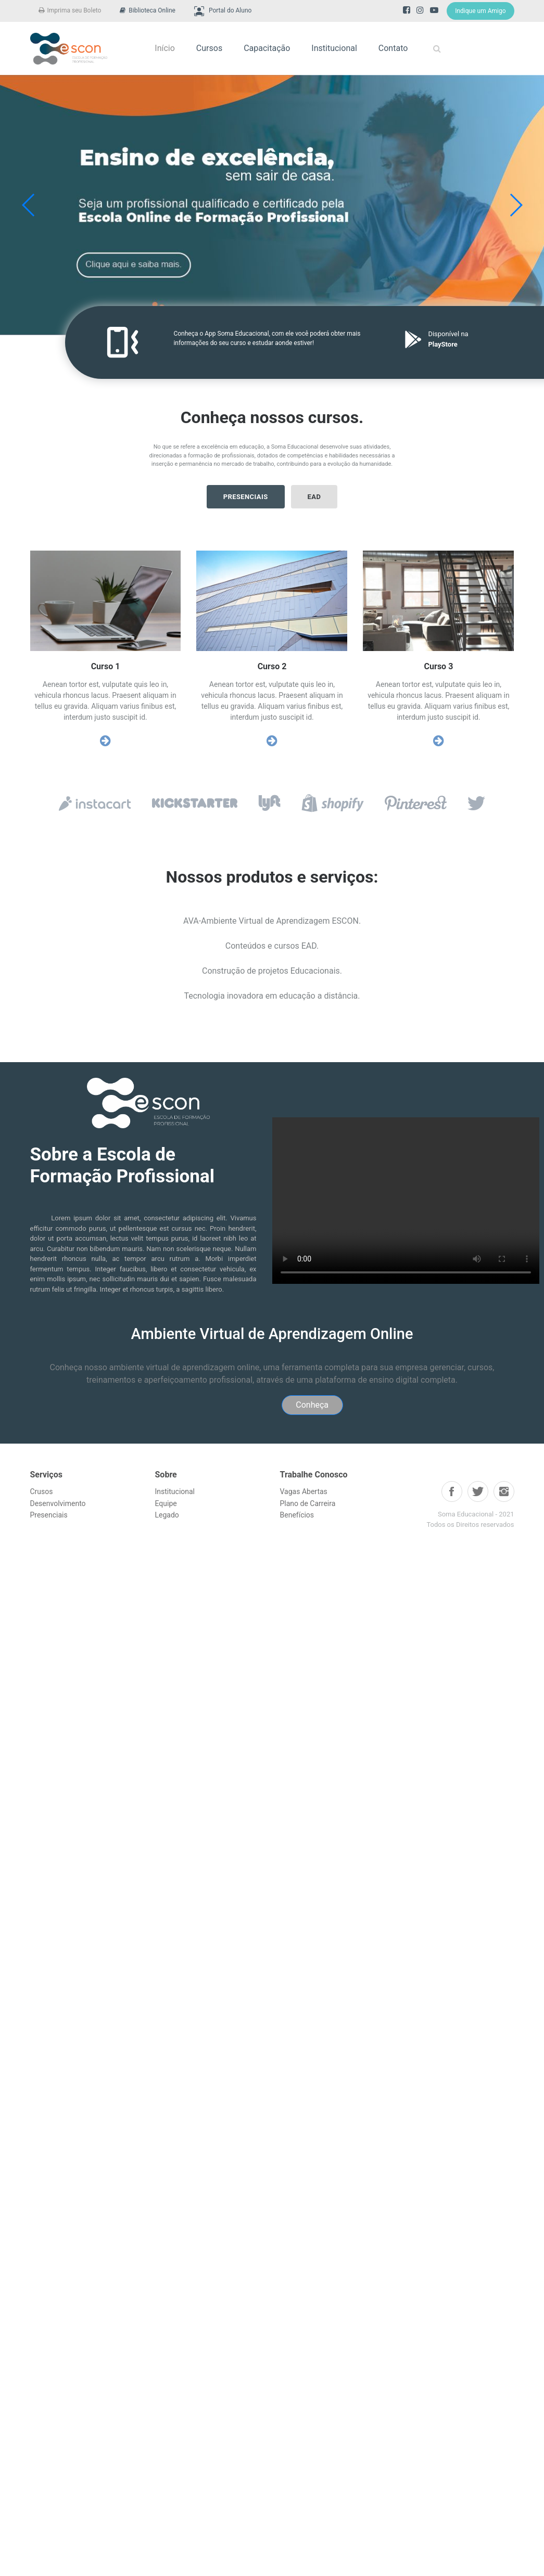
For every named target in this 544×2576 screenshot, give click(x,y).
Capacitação (267, 48)
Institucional (334, 48)
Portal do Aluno (222, 11)
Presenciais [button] (245, 497)
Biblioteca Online (147, 10)
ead (314, 497)
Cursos (209, 48)
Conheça (312, 1405)
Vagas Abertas (303, 1491)
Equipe (166, 1503)
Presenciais (49, 1515)
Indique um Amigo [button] (480, 11)
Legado (167, 1515)
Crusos (41, 1491)
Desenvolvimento (58, 1503)
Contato (393, 48)
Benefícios (297, 1515)
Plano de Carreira (308, 1503)
